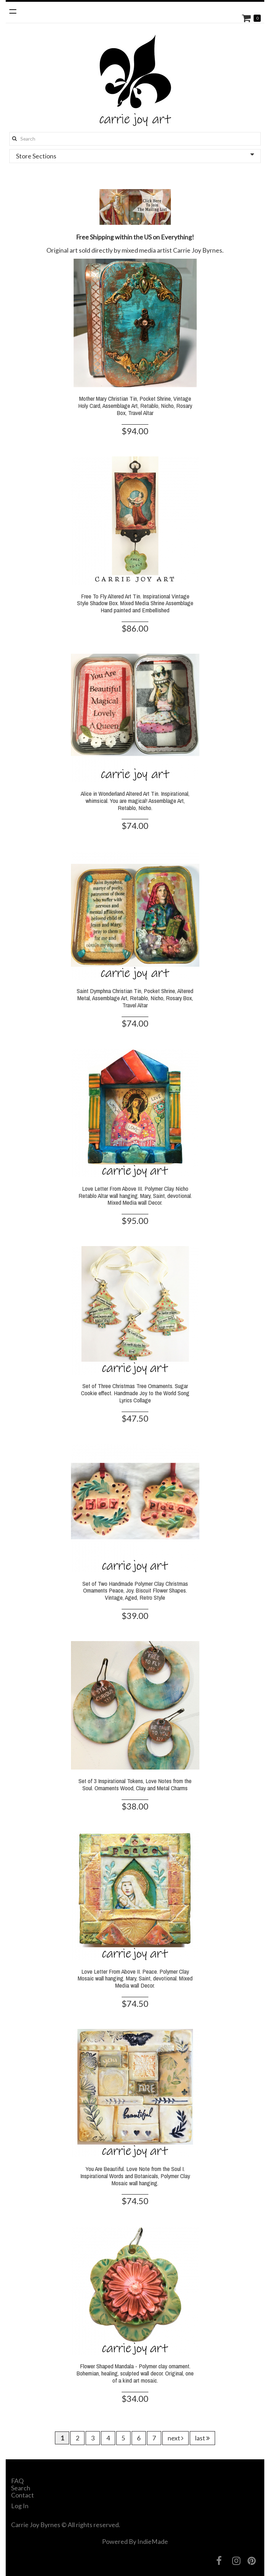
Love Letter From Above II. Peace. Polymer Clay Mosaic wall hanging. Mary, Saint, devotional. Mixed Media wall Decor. (135, 1978)
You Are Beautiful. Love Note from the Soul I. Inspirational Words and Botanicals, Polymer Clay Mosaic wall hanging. (135, 2176)
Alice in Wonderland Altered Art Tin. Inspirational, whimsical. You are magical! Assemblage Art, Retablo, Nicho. (135, 800)
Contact (22, 2495)
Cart (247, 18)
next (175, 2438)
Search (20, 2487)
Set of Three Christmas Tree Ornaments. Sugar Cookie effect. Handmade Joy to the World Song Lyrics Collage (135, 1393)
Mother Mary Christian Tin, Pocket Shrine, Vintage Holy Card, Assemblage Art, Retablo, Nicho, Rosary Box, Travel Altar (135, 405)
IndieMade (152, 2541)
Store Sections (135, 155)
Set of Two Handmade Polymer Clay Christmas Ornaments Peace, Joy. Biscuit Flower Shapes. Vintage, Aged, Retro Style (135, 1590)
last (202, 2438)
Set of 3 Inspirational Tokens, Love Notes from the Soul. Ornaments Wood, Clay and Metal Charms (135, 1784)
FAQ (17, 2480)
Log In (20, 2505)
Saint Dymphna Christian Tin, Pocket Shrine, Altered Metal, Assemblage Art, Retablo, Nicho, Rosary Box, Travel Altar (135, 998)
